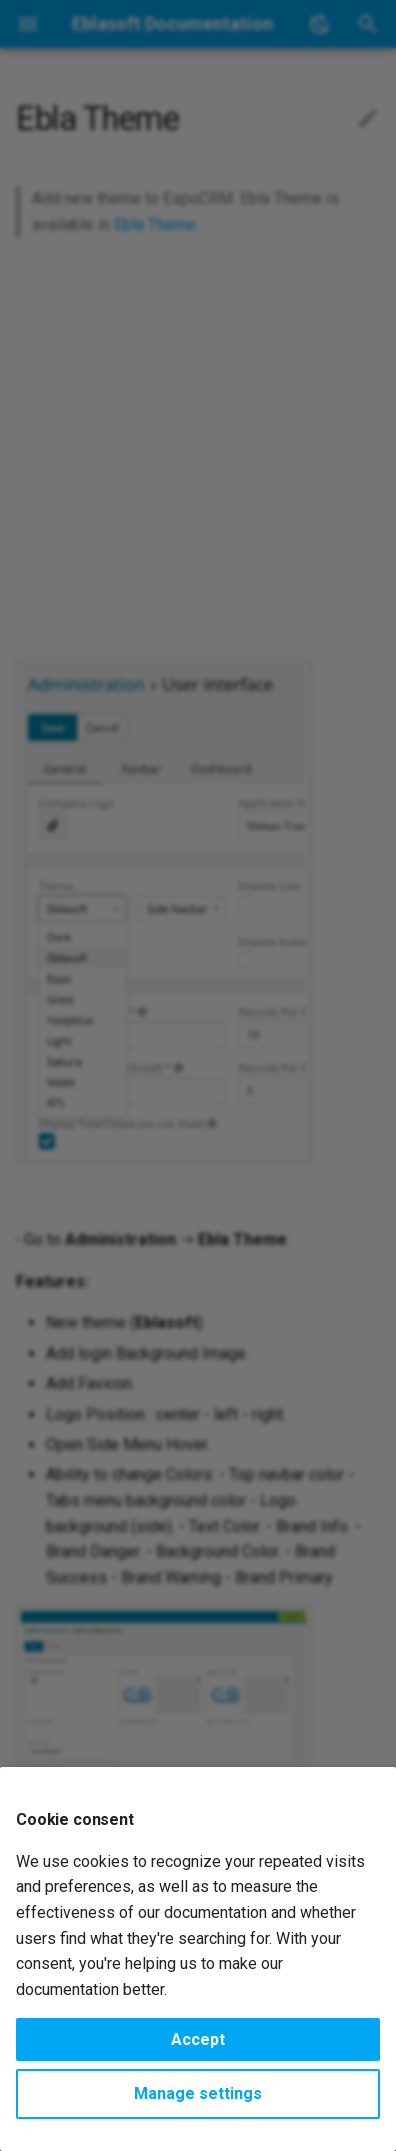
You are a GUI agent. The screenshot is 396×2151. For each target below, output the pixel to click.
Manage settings (198, 2093)
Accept (198, 2039)
